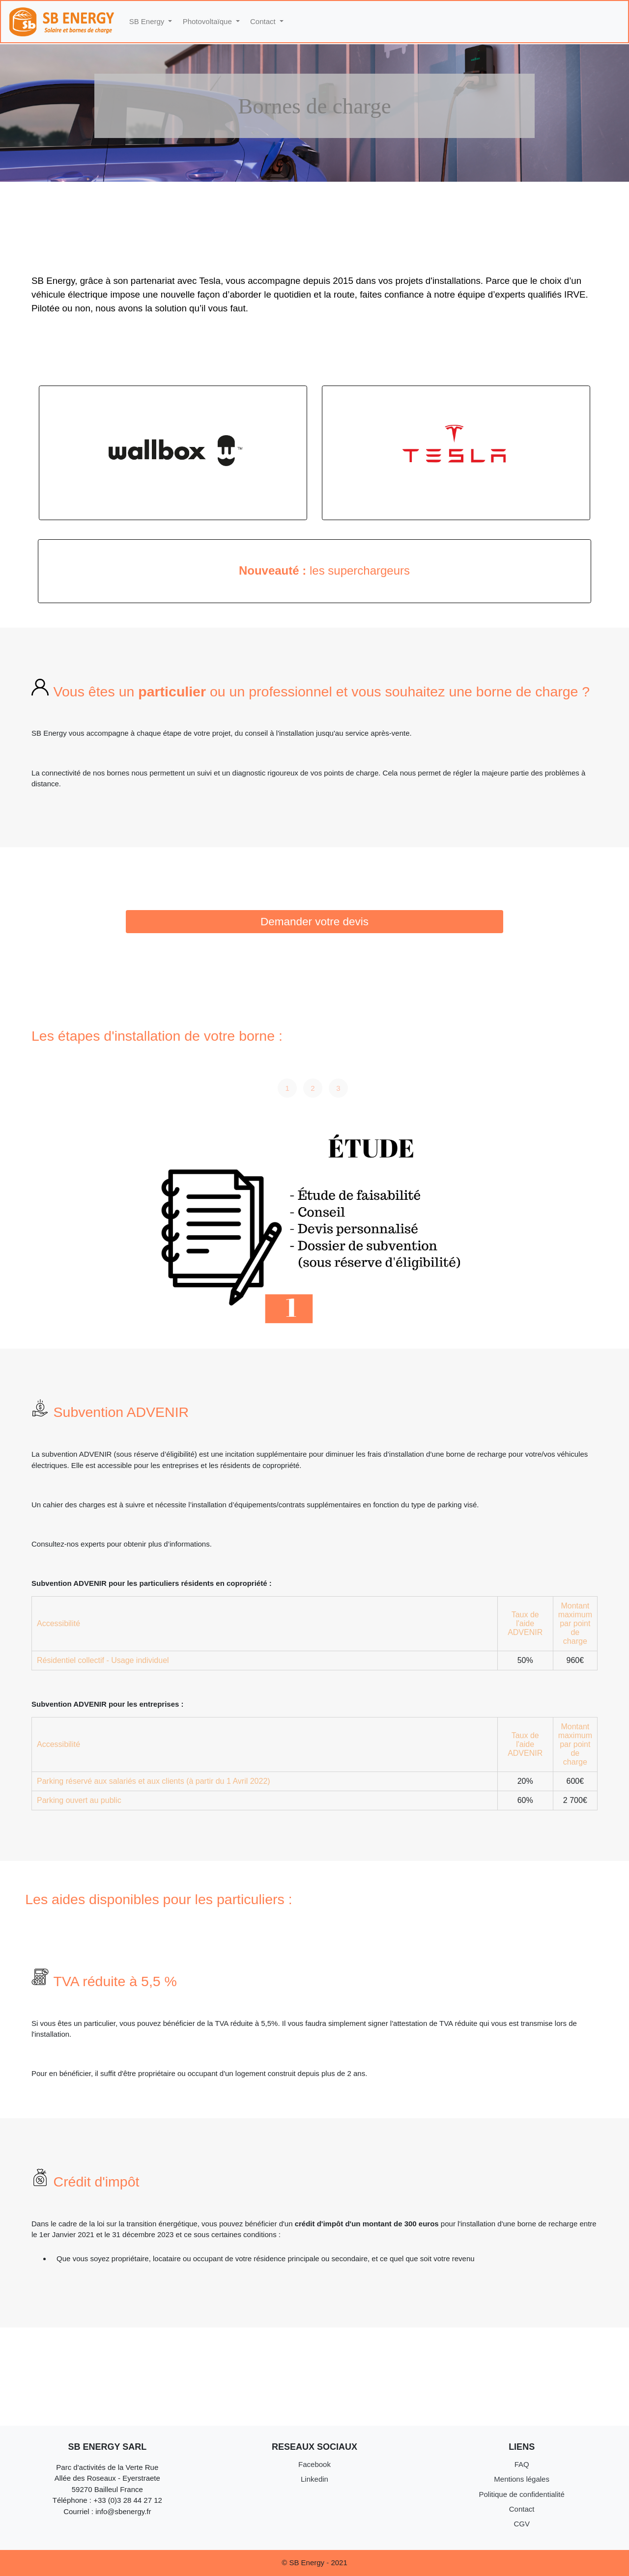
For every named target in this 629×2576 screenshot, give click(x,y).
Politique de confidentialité (521, 2494)
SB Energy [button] (148, 21)
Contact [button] (264, 21)
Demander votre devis (314, 921)
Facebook (314, 2464)
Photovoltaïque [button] (208, 21)
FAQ (522, 2464)
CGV (522, 2524)
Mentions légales (521, 2479)
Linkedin (314, 2479)
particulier (174, 691)
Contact (522, 2509)
